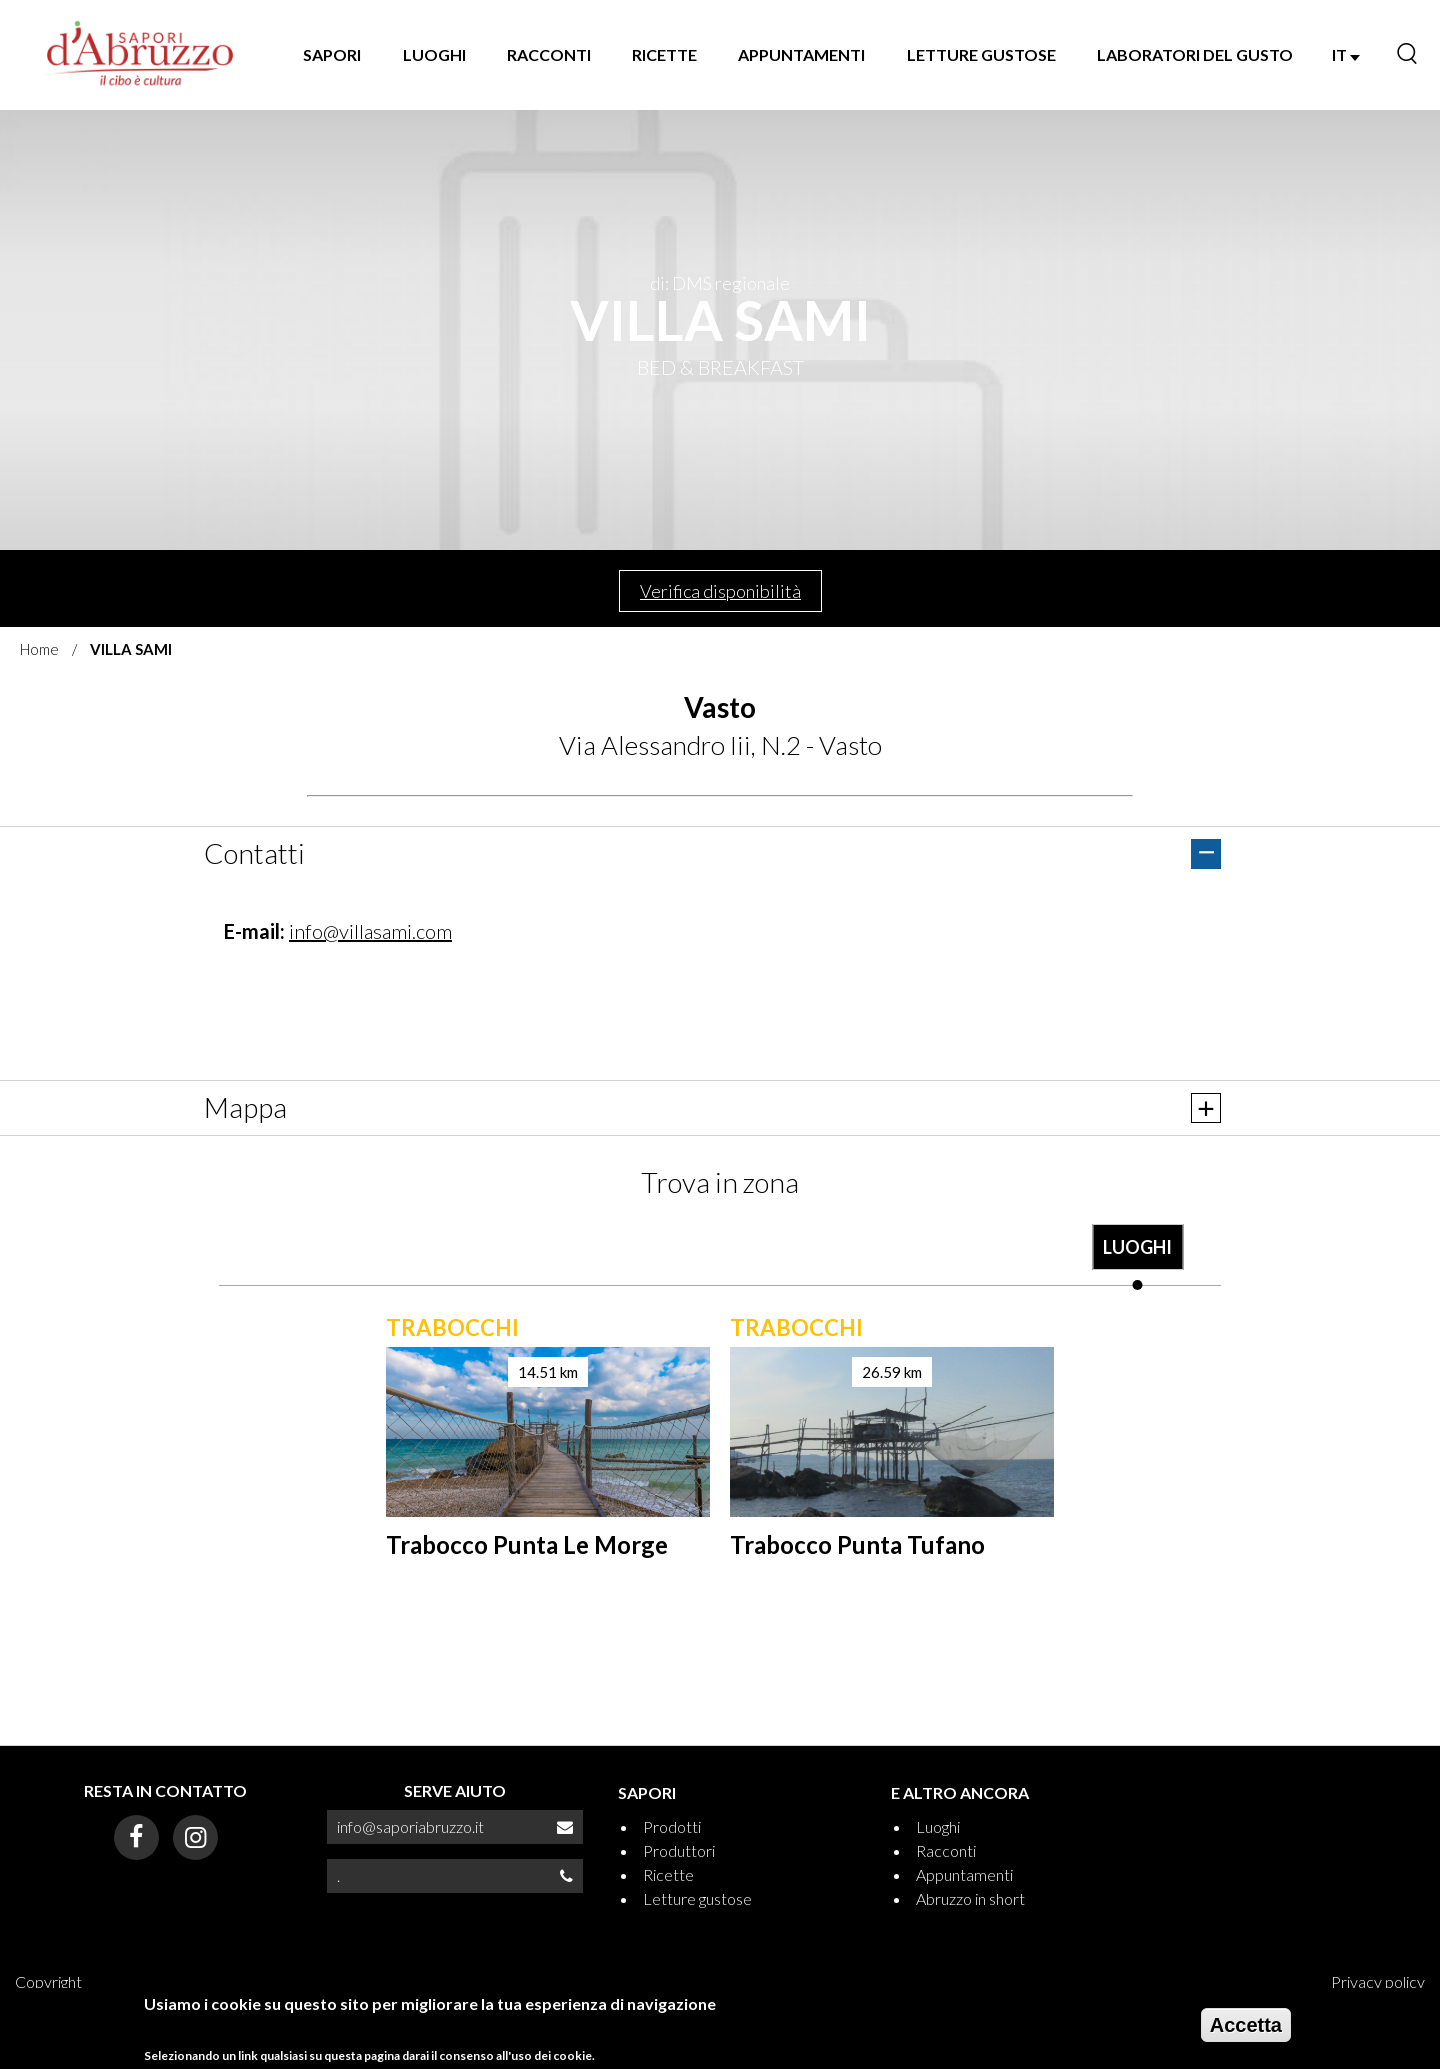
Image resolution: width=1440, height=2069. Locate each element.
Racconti (946, 1850)
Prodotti (672, 1826)
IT (1346, 54)
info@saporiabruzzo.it (410, 1826)
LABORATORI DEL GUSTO (1195, 54)
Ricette (668, 1874)
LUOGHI (434, 54)
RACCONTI (549, 54)
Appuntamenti (964, 1874)
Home (39, 649)
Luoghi (938, 1826)
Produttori (679, 1850)
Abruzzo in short (970, 1898)
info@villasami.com (370, 931)
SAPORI (332, 54)
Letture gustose (697, 1898)
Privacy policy (1378, 1981)
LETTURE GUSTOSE (981, 54)
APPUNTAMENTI (801, 54)
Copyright (48, 1981)
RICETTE (664, 54)
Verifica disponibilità (720, 591)
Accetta (1246, 2025)
